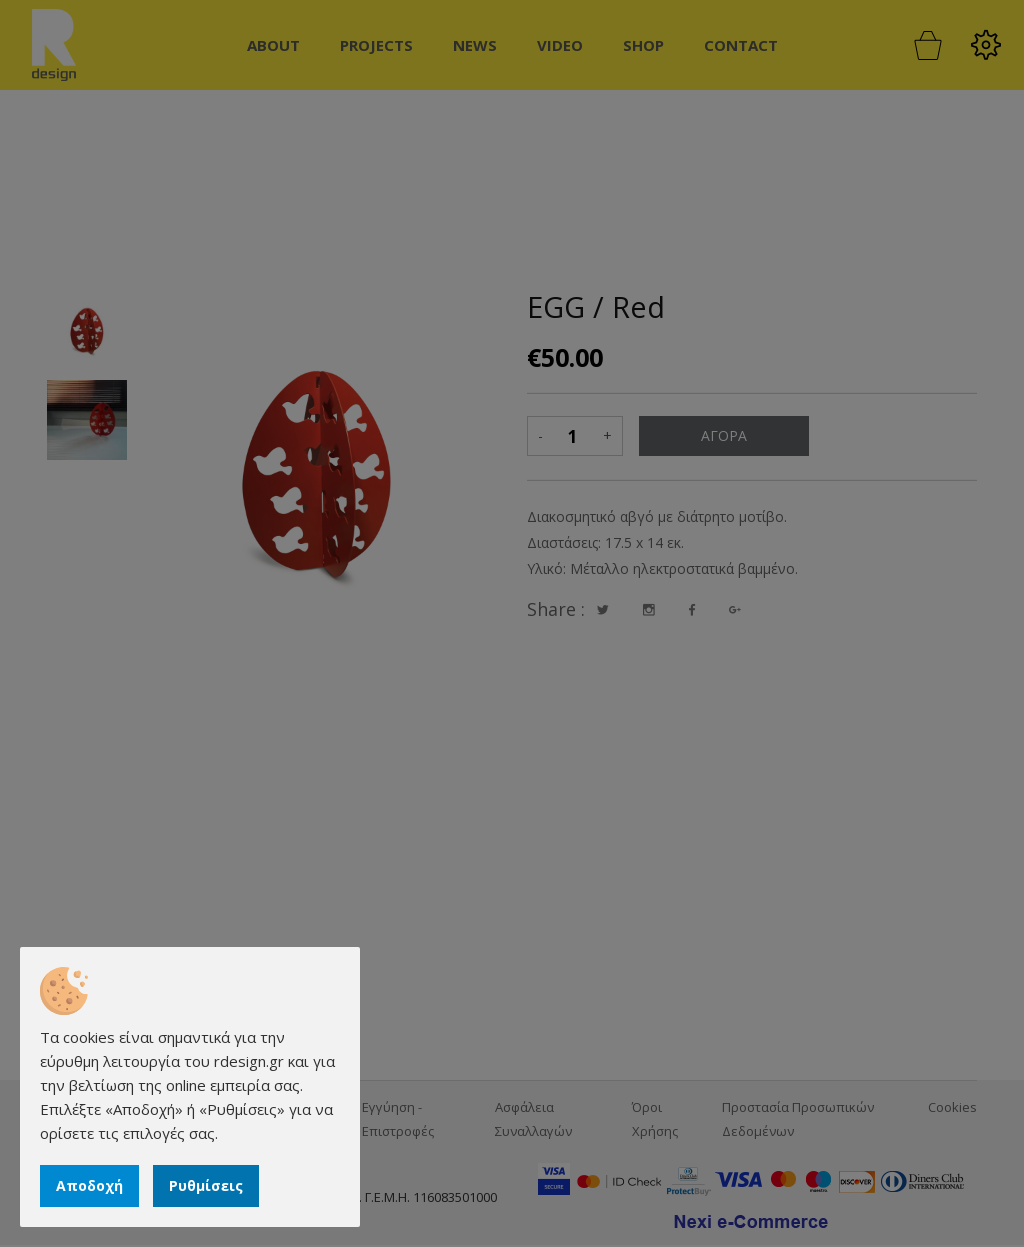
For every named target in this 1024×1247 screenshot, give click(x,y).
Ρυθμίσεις (206, 1185)
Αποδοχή (89, 1185)
